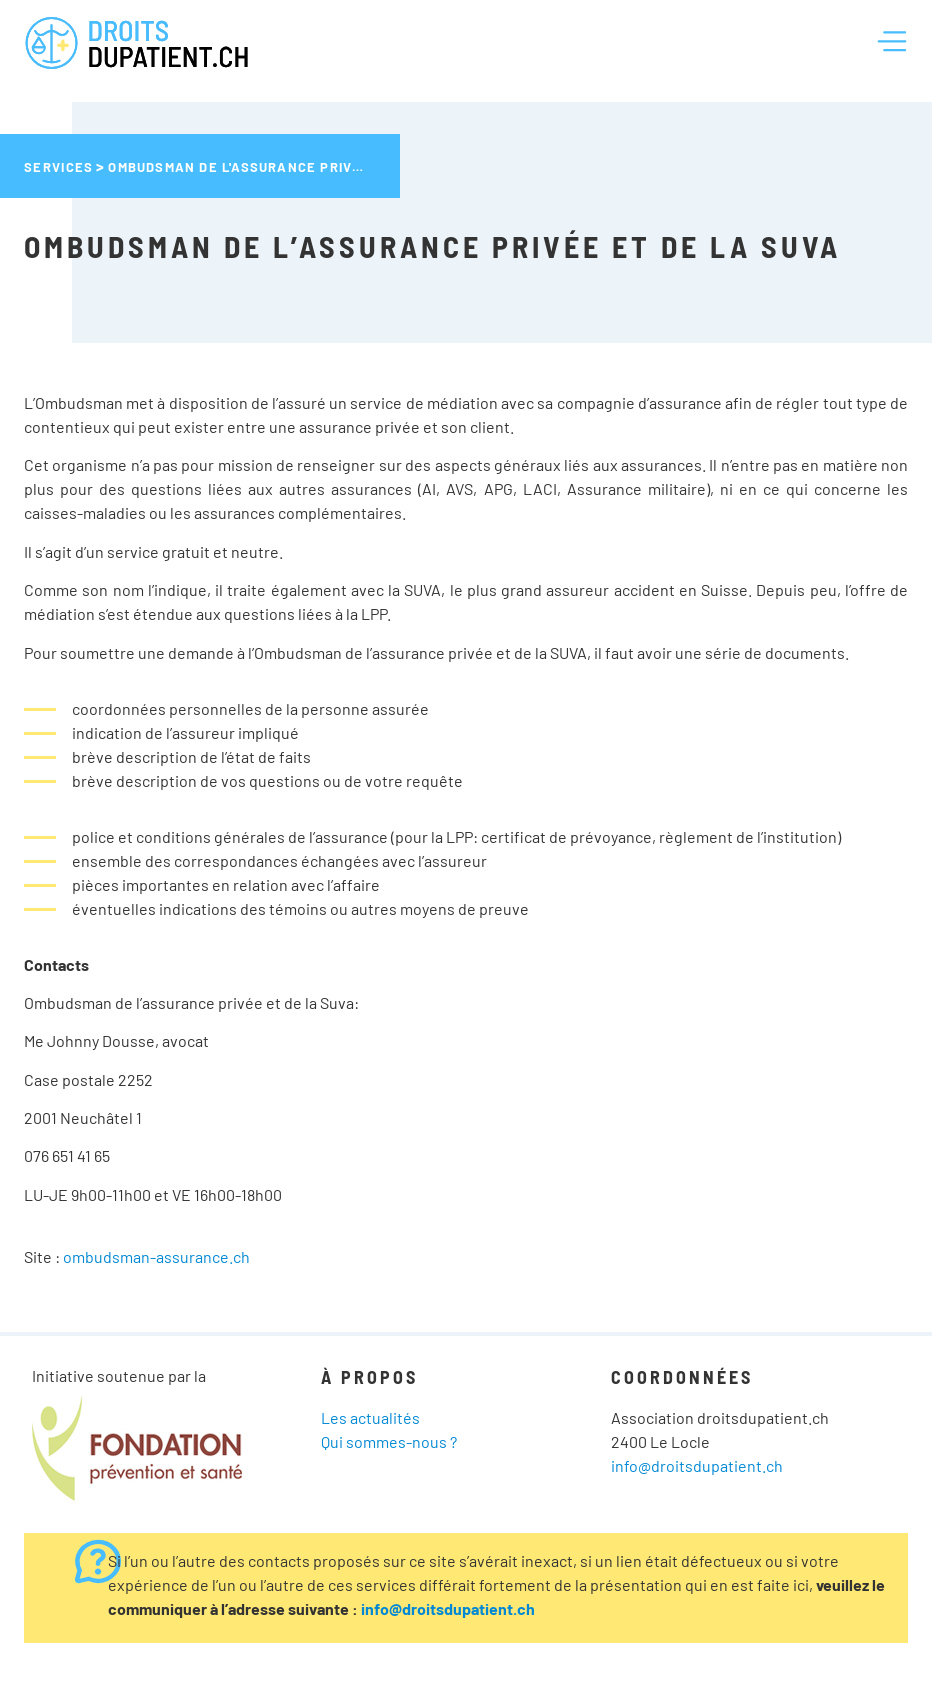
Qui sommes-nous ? (389, 1441)
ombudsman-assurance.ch (156, 1256)
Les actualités (370, 1417)
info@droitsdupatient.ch (697, 1465)
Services (58, 167)
